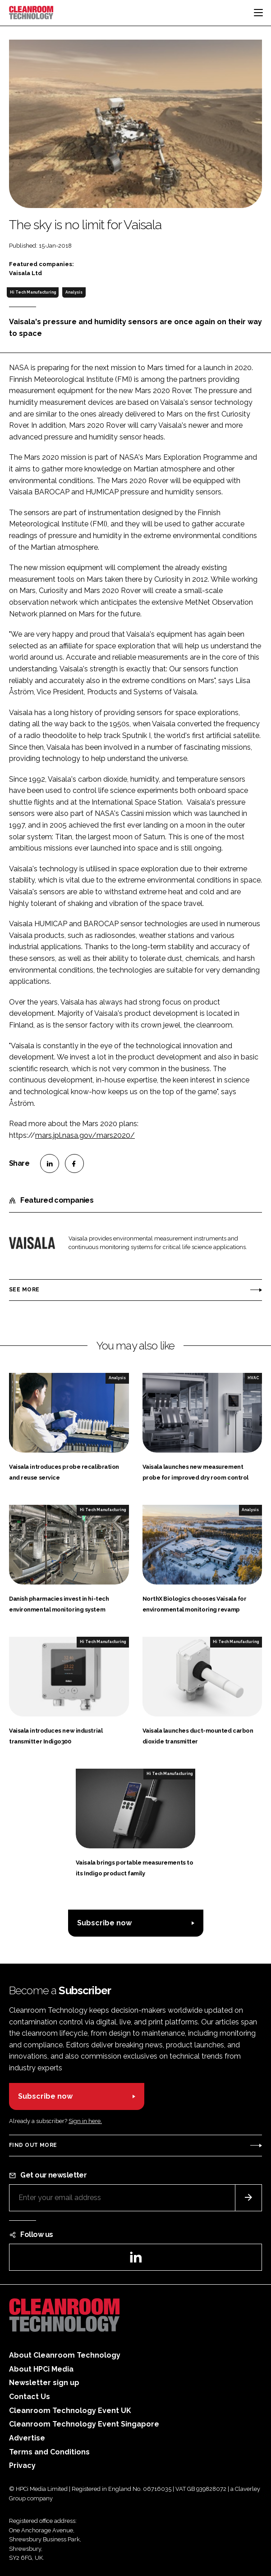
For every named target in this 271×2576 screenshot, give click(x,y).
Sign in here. (85, 2121)
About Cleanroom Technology (64, 2355)
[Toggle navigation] (258, 12)
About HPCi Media (41, 2369)
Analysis (74, 292)
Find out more (33, 2145)
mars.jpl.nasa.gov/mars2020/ (85, 1135)
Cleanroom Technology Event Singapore (84, 2424)
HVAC (253, 1378)
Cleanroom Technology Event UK (70, 2410)
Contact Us (29, 2396)
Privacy (22, 2465)
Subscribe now (104, 1923)
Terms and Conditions (49, 2452)
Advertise (27, 2438)
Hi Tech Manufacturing (33, 292)
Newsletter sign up (44, 2382)
